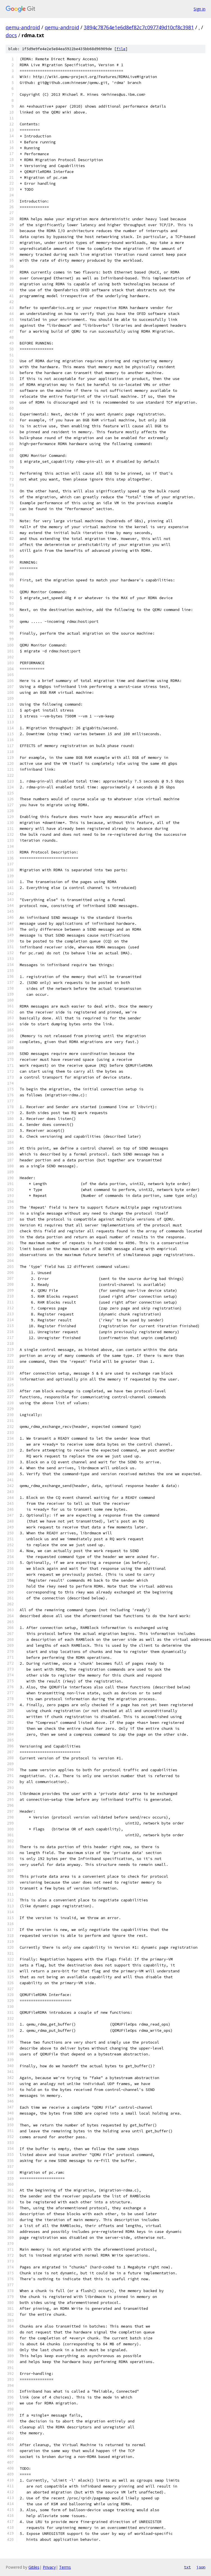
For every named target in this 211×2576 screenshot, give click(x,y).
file (120, 48)
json (200, 2567)
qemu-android (23, 27)
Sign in (199, 9)
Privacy (49, 2567)
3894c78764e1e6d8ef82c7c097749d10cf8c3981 (139, 27)
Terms (65, 2567)
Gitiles (33, 2567)
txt (187, 2567)
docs (11, 35)
